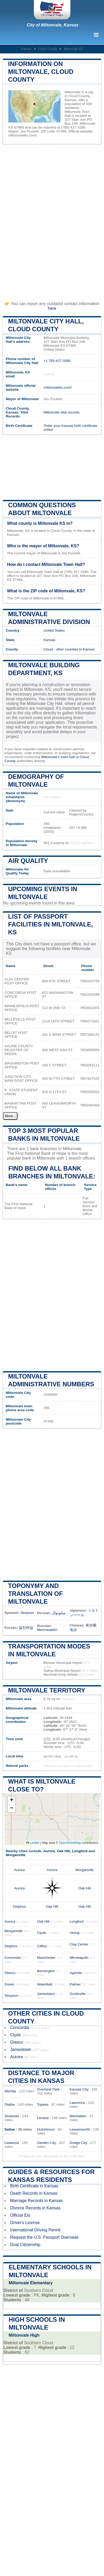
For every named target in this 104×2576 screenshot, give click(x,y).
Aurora (49, 1851)
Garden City (46, 2143)
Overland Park (48, 2089)
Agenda (76, 1973)
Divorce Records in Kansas (35, 2208)
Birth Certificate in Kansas (34, 2186)
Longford (80, 1851)
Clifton (42, 1946)
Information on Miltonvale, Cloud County (41, 71)
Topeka (42, 2104)
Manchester (46, 1958)
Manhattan (78, 2116)
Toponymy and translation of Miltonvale (35, 1593)
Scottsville (77, 1994)
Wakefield (44, 1984)
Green (9, 1984)
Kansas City (79, 2089)
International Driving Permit (35, 2230)
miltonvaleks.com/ (22, 135)
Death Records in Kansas (33, 2193)
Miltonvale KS (73, 49)
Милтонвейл (47, 1630)
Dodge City (78, 2143)
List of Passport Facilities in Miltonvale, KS (50, 924)
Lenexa (43, 2118)
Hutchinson (46, 2129)
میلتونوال (59, 1613)
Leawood (11, 2143)
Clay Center (79, 1944)
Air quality (28, 860)
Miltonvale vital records (61, 412)
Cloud (48, 649)
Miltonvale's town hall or (60, 757)
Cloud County (47, 49)
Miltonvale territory (46, 1690)
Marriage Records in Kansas (36, 2200)
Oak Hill (63, 1851)
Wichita (10, 2091)
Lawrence (77, 2103)
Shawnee (11, 2116)
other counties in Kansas (75, 649)
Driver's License (25, 2222)
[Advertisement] (52, 220)
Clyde (41, 1933)
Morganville (16, 1855)
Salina (9, 2129)
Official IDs (20, 2215)
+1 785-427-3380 (57, 361)
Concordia (12, 1958)
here (52, 308)
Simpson (27, 1613)
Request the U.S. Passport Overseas (44, 2237)
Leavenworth (80, 2129)
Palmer (75, 1984)
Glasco (9, 1973)
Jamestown (46, 1994)
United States (54, 630)
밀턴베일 (26, 1628)
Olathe (9, 2104)
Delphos (19, 1906)
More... (10, 1116)
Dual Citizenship (25, 2244)
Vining (74, 1933)
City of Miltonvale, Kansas (52, 25)
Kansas (26, 49)
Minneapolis (79, 1958)
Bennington (46, 1971)
